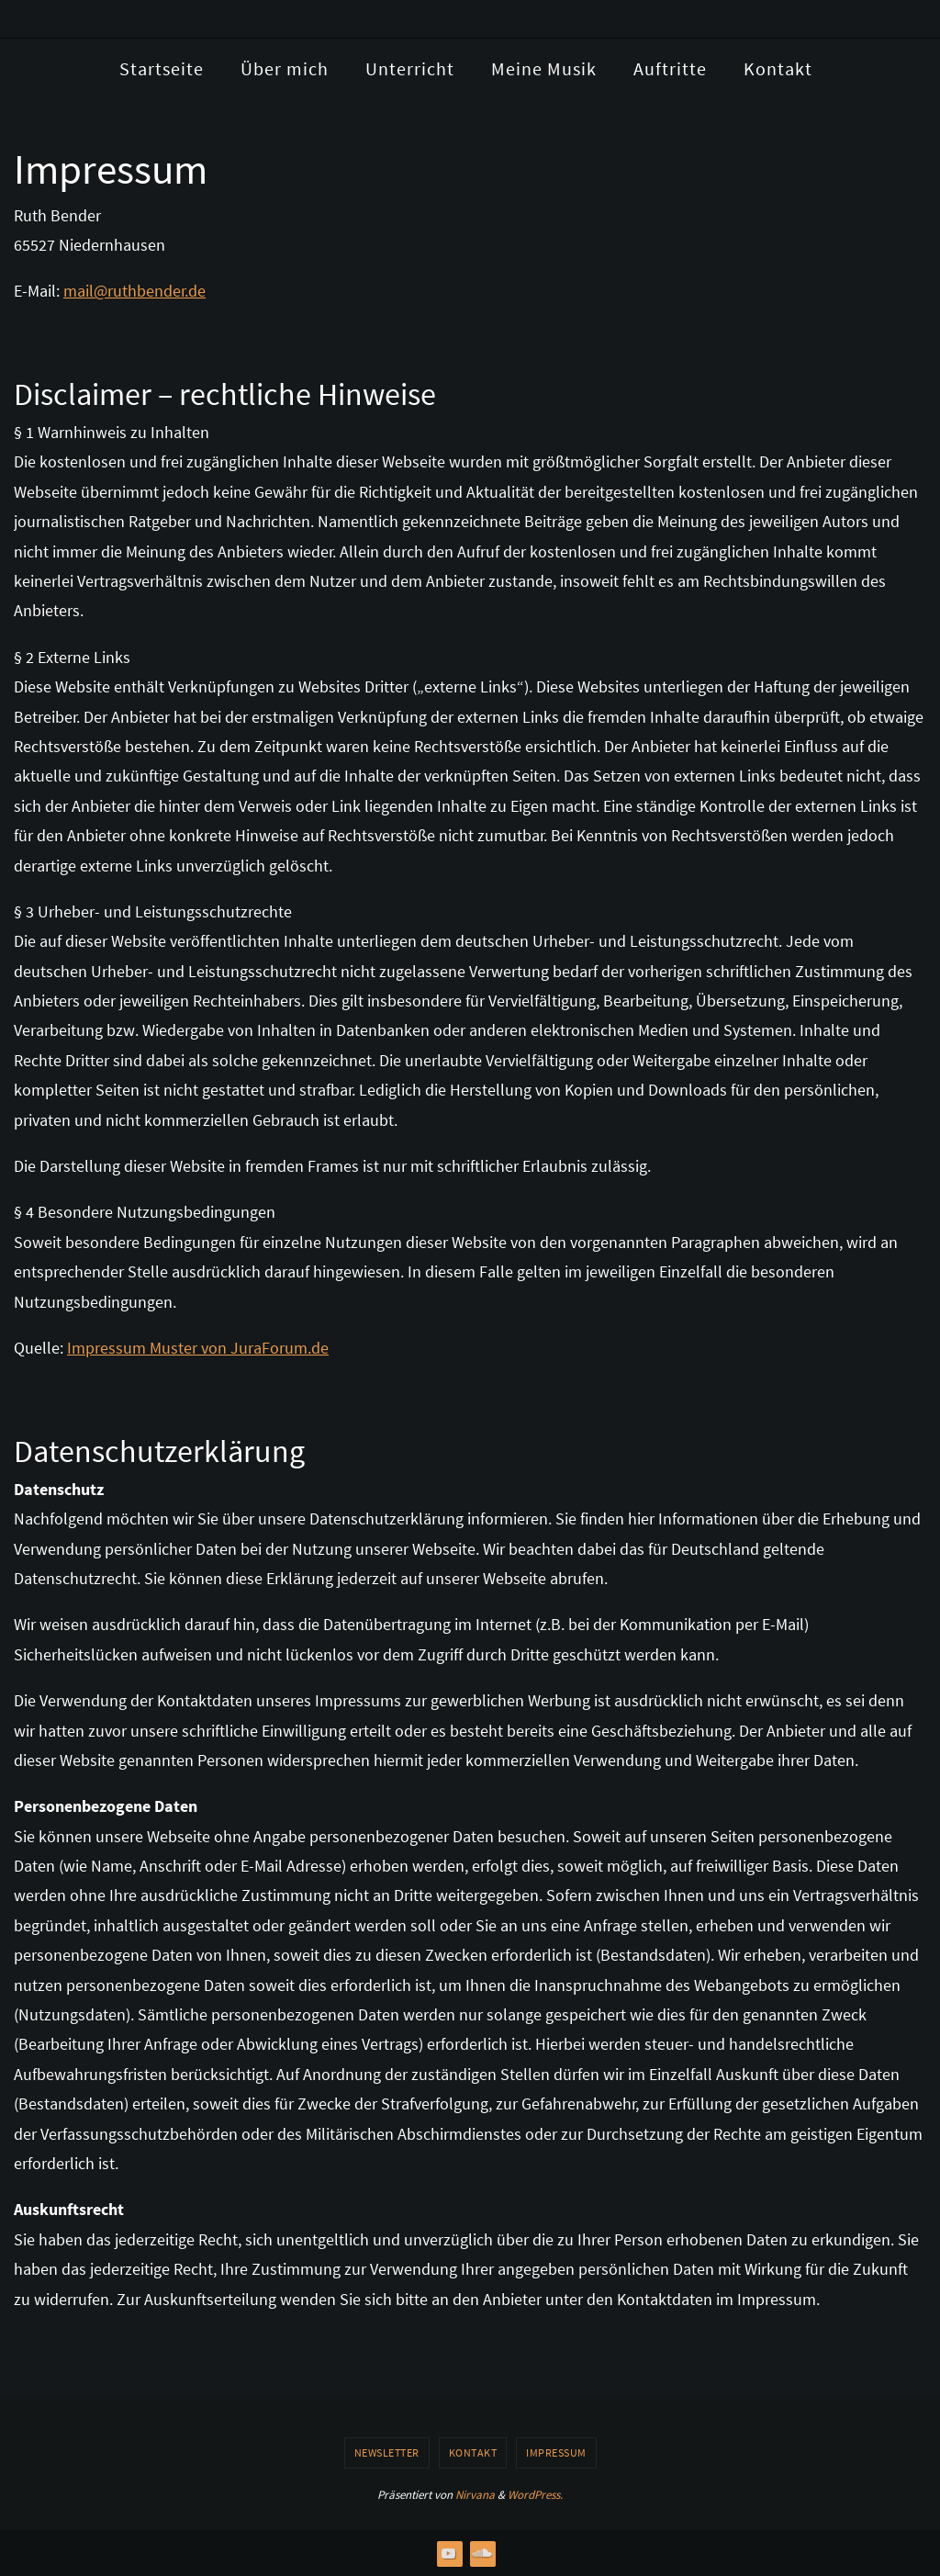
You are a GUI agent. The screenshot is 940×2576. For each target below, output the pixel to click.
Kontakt (473, 2452)
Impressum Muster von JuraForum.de (198, 1347)
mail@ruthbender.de (134, 290)
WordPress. (535, 2495)
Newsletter (387, 2452)
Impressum (556, 2452)
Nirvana (475, 2495)
